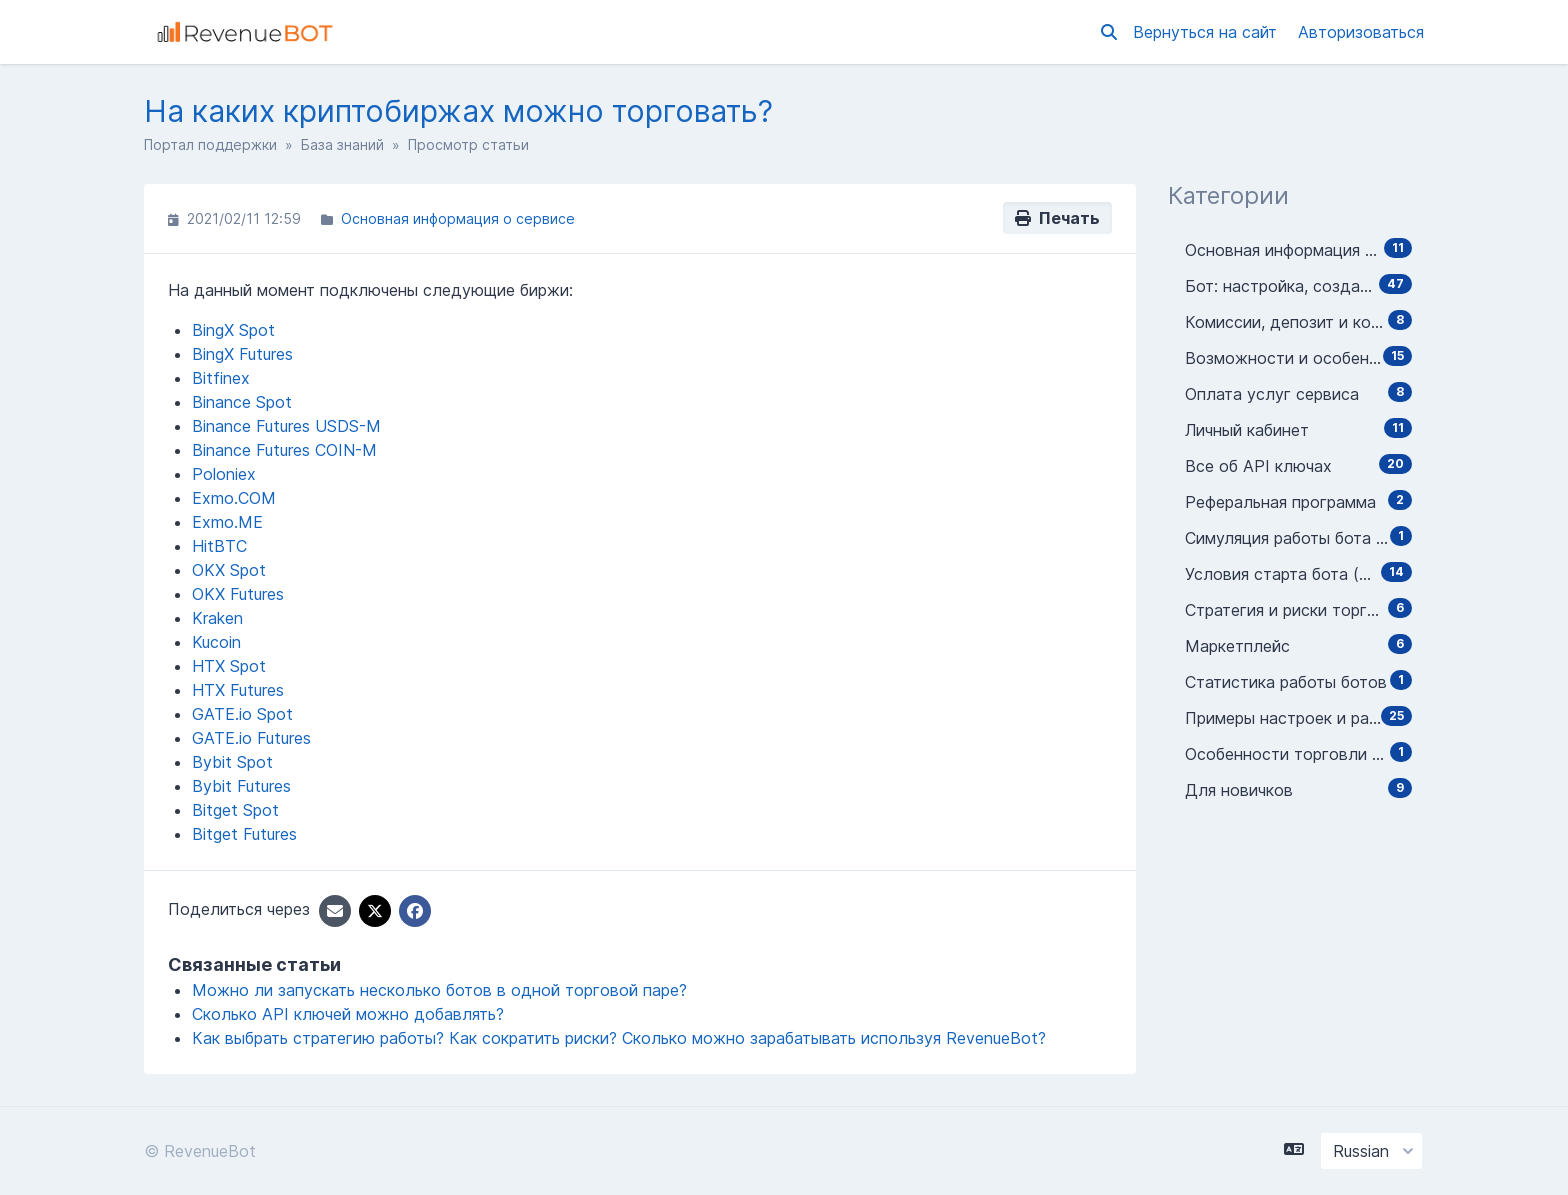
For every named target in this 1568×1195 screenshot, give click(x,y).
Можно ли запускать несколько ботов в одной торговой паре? (439, 990)
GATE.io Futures (251, 738)
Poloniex (224, 474)
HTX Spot (229, 666)
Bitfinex (221, 378)
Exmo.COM (234, 498)
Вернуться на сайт (1207, 32)
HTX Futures (238, 690)
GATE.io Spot (242, 714)
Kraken (217, 618)
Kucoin (216, 642)
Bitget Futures (244, 834)
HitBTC (219, 546)
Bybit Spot (232, 762)
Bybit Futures (241, 786)
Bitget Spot (235, 810)
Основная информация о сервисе (458, 218)
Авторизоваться (1361, 32)
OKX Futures (238, 594)
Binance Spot (242, 402)
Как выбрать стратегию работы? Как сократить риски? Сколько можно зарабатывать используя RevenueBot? (619, 1038)
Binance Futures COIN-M (284, 450)
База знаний (342, 144)
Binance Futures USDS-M (286, 426)
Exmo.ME (227, 522)
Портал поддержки (210, 144)
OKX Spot (229, 570)
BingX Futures (242, 354)
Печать (1057, 218)
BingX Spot (233, 330)
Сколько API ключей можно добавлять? (348, 1014)
